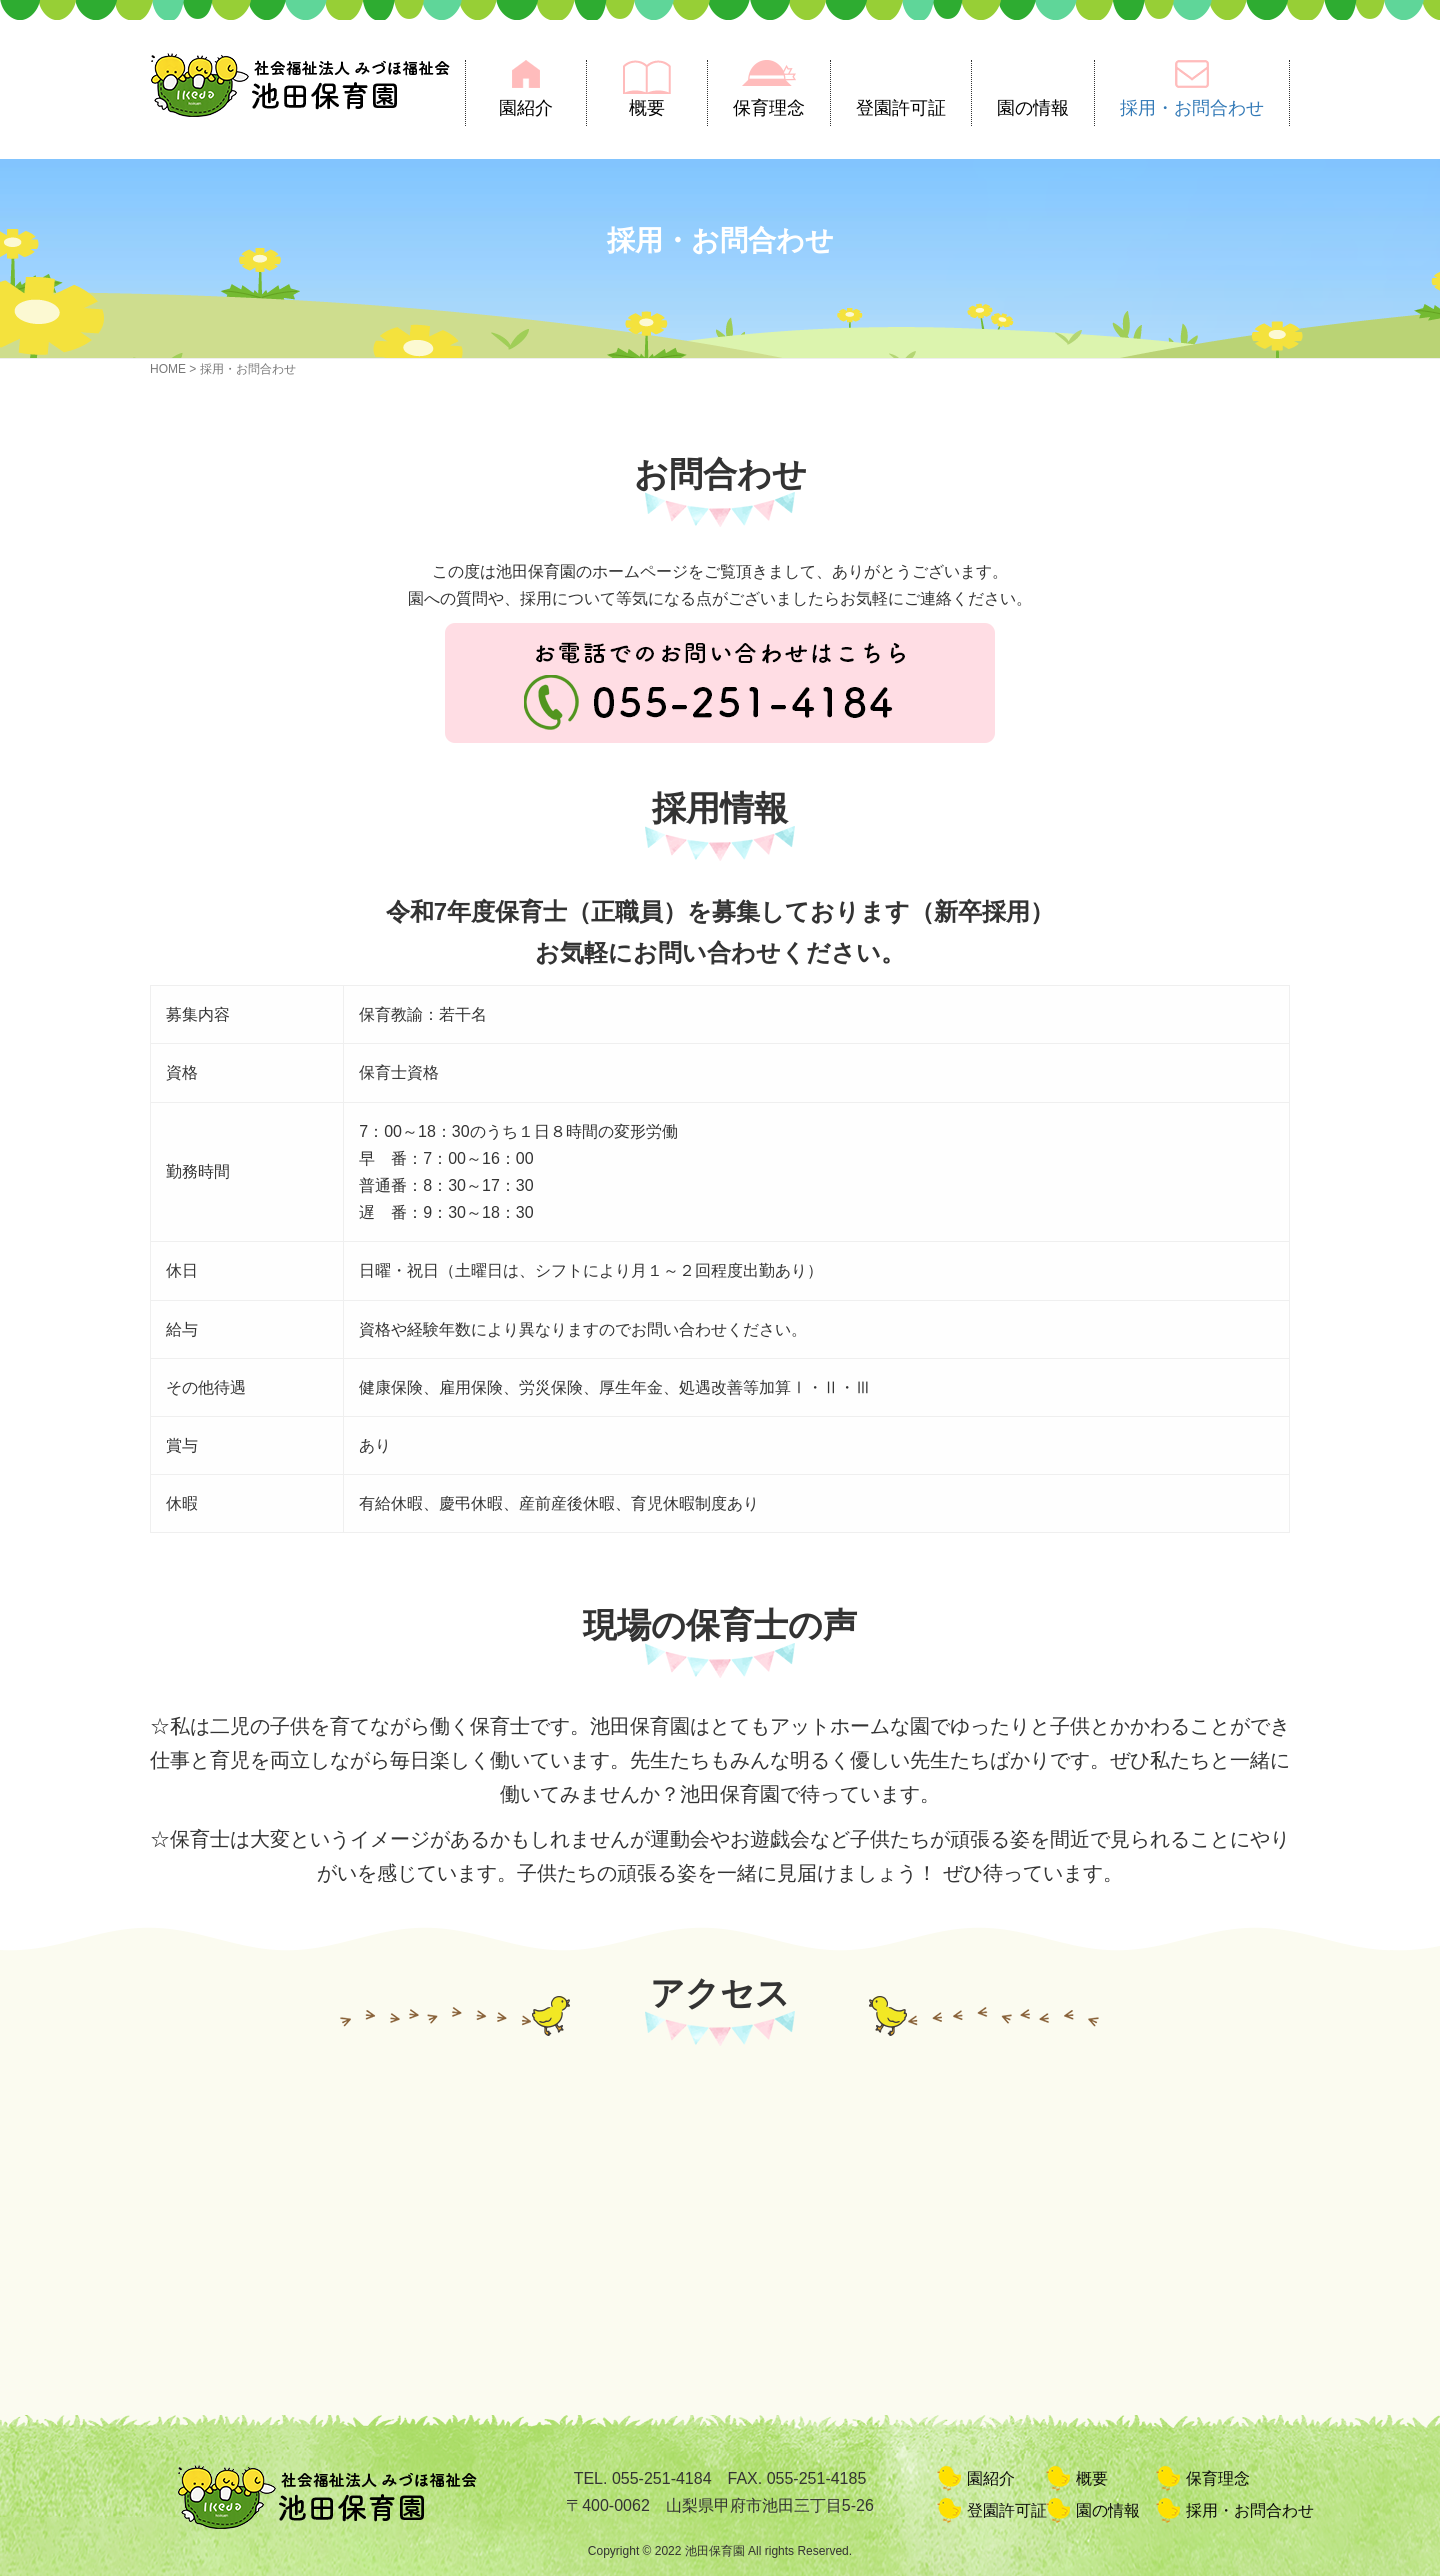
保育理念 (769, 108)
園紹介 (526, 108)
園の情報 (1033, 108)
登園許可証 (901, 108)
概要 (647, 108)
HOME (168, 369)
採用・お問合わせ (1192, 108)
